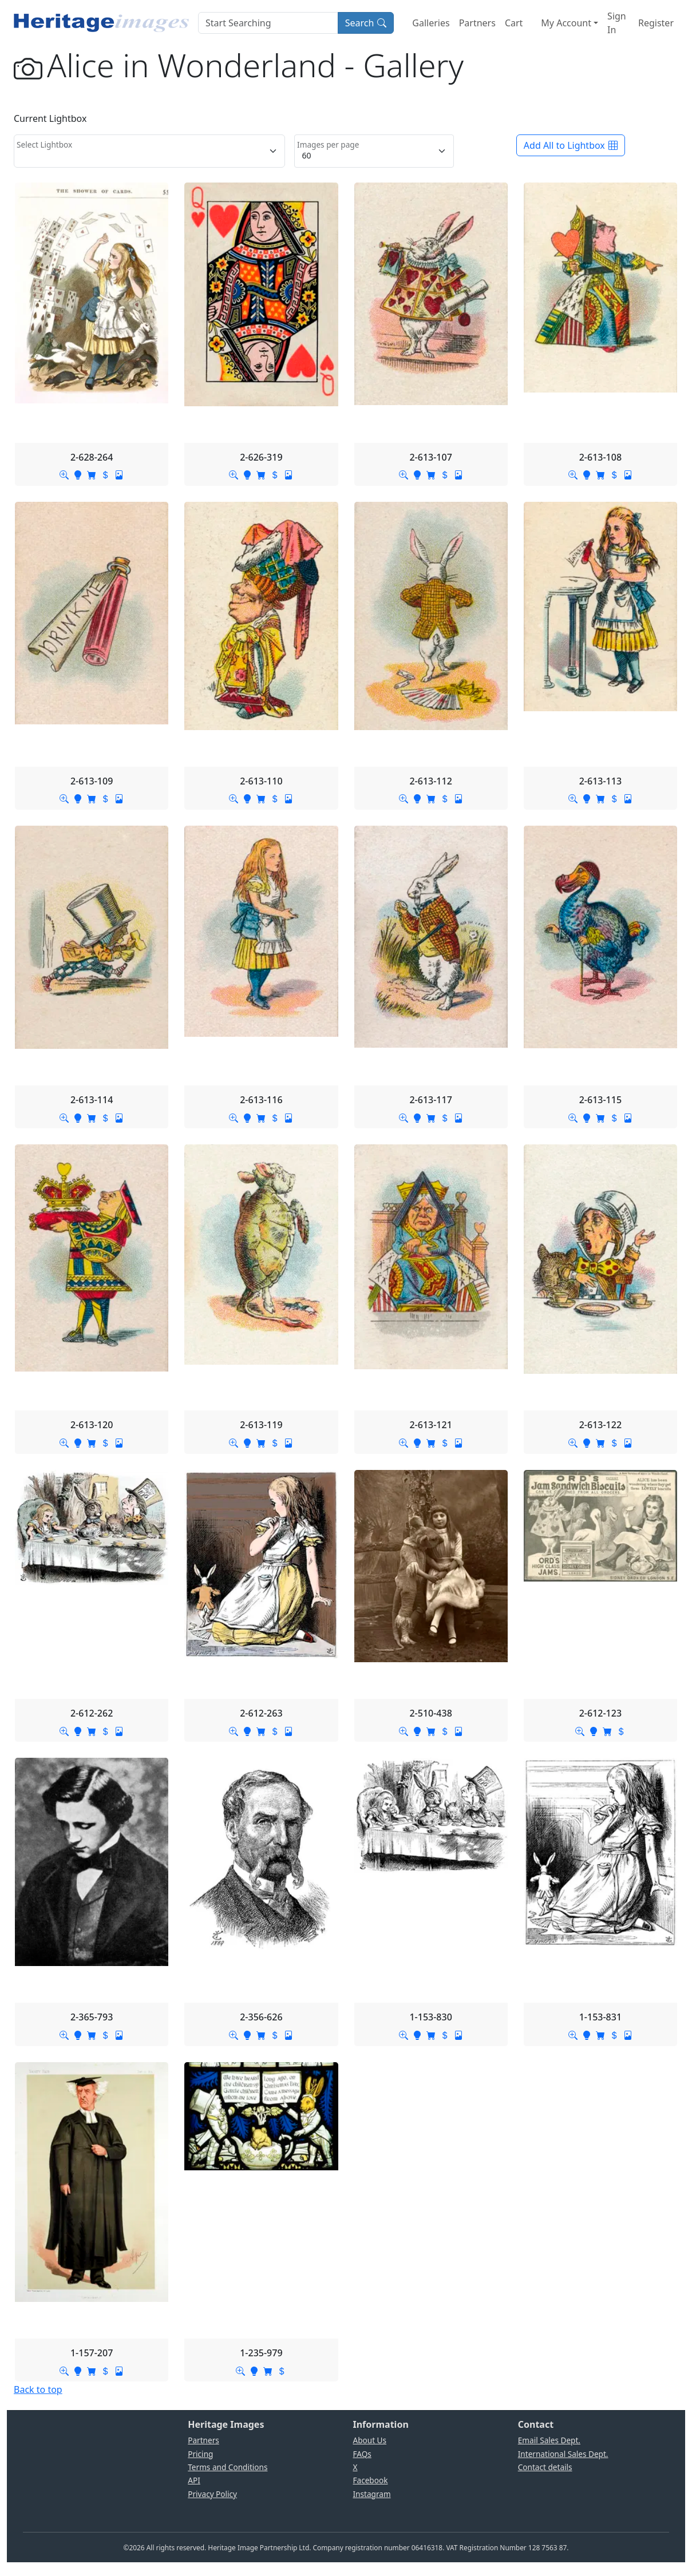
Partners (477, 23)
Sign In (616, 23)
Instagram (372, 2493)
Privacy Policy (212, 2493)
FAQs (362, 2453)
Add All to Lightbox (571, 145)
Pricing (200, 2453)
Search (366, 23)
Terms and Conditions (227, 2467)
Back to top (38, 2389)
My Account (566, 23)
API (194, 2480)
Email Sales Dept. (549, 2440)
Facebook (370, 2480)
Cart (514, 23)
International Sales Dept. (563, 2453)
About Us (370, 2440)
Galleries (430, 23)
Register (656, 23)
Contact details (545, 2467)
